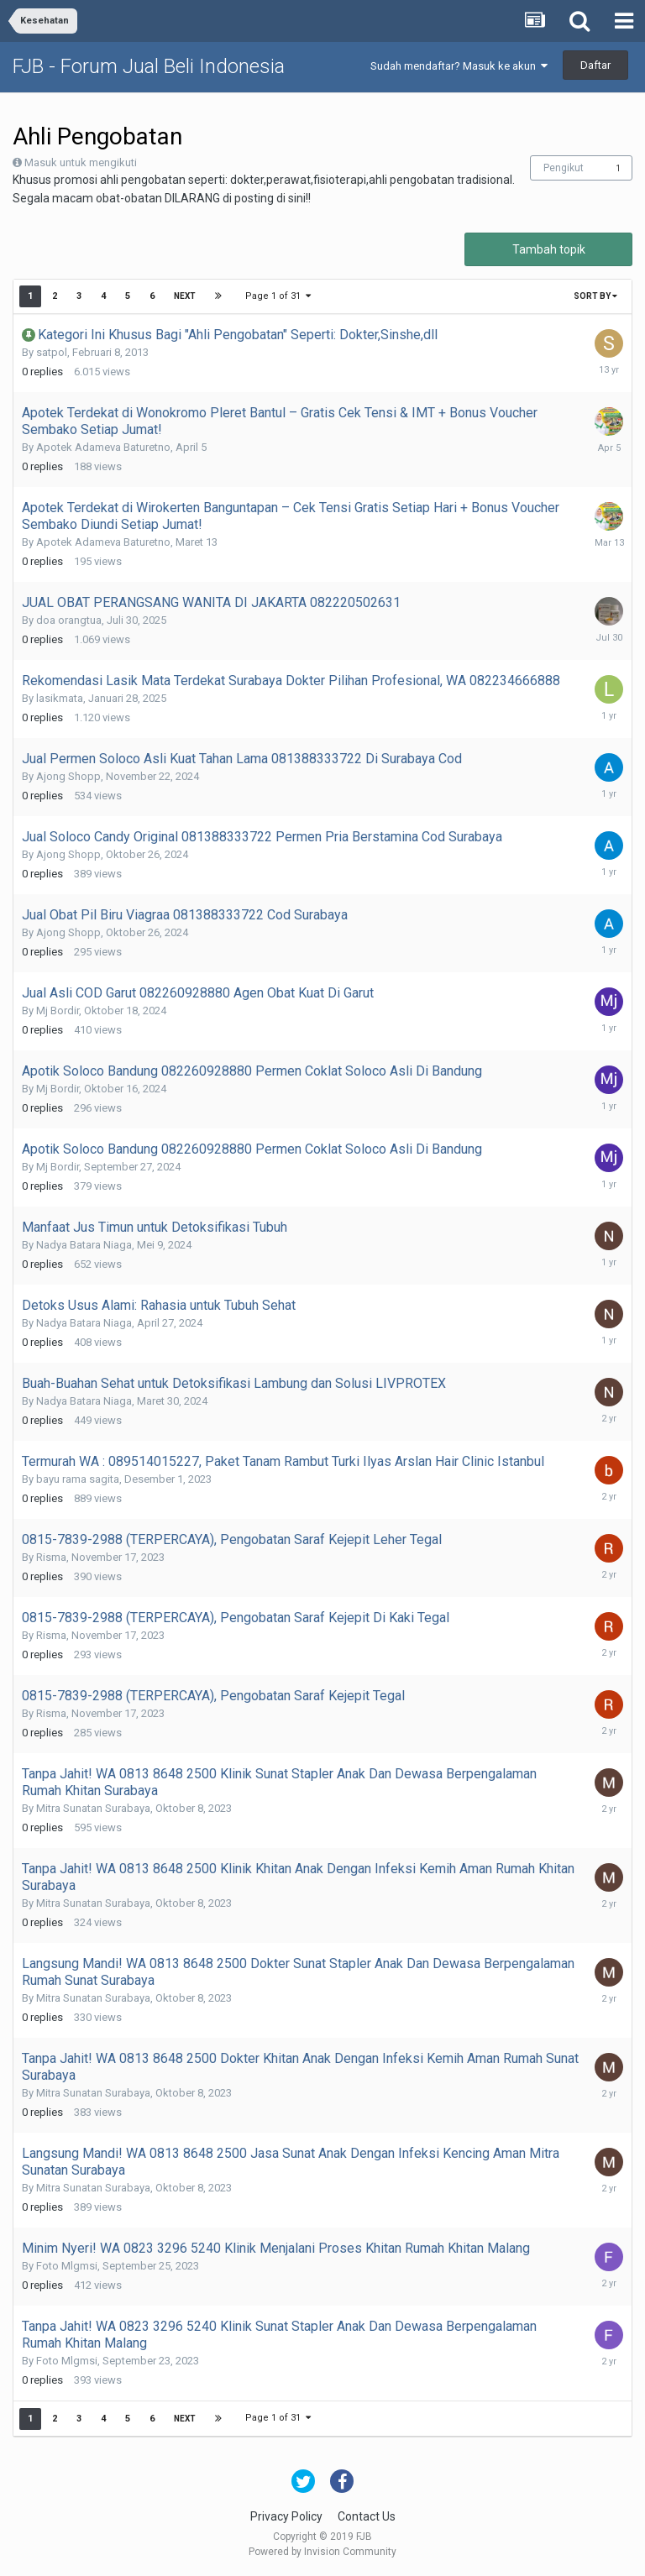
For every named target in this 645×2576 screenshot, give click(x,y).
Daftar (595, 65)
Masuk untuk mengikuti (80, 162)
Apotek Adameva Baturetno (103, 447)
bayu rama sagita (77, 1479)
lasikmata (59, 698)
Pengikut (563, 168)
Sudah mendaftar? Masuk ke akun (459, 66)
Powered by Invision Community (322, 2552)
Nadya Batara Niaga (84, 1244)
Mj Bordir (57, 1010)
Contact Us (367, 2516)
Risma (51, 1557)
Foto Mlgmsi (66, 2265)
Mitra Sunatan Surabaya (93, 1808)
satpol (51, 352)
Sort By (595, 296)
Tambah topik (548, 249)
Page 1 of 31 (278, 296)
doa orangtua (69, 620)
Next (185, 296)
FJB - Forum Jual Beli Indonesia (149, 66)
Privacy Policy (286, 2516)
